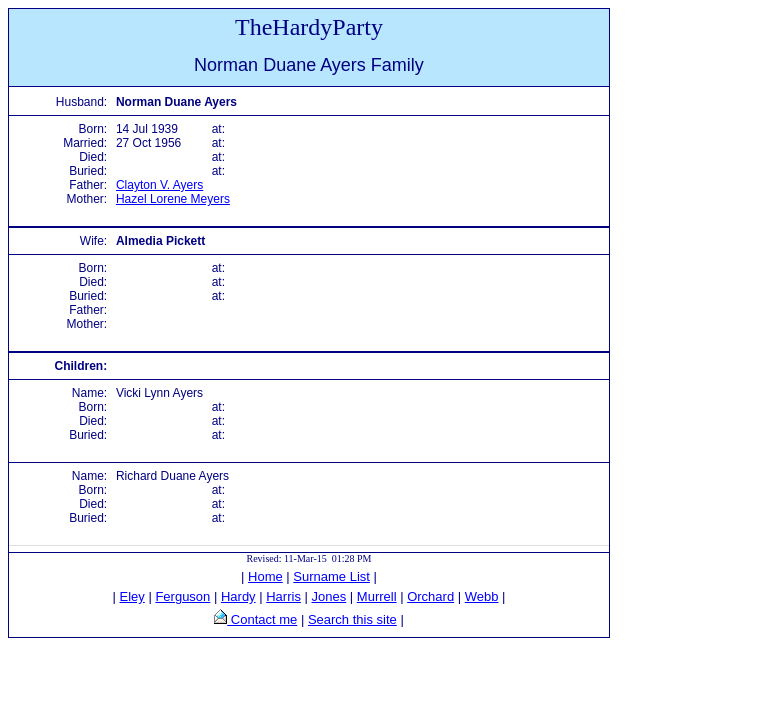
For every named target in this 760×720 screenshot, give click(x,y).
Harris (283, 596)
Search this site (352, 619)
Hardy (238, 596)
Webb (482, 596)
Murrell (377, 596)
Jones (329, 596)
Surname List (331, 576)
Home (265, 576)
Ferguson (182, 596)
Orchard (430, 596)
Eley (132, 596)
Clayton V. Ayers (159, 185)
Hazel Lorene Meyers (173, 199)
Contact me (262, 619)
